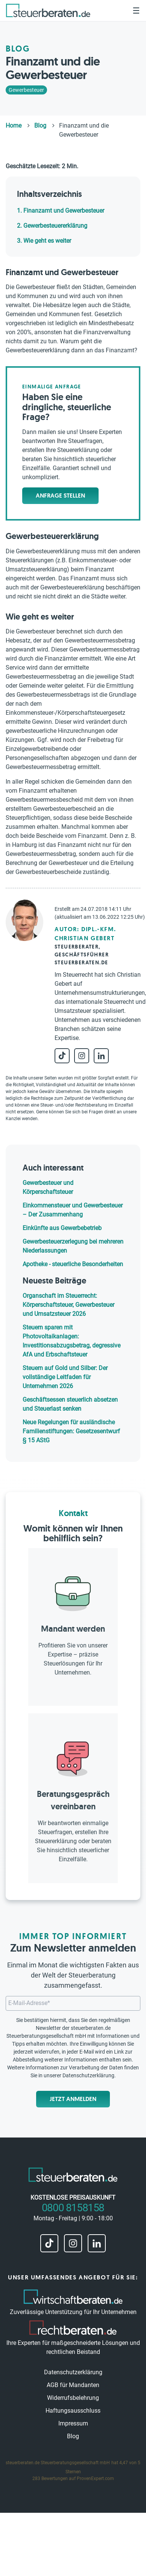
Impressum (73, 2423)
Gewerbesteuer (26, 90)
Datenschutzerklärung (88, 2075)
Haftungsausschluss (73, 2410)
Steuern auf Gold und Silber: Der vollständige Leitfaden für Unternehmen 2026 (65, 1377)
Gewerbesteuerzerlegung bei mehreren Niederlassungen (73, 1246)
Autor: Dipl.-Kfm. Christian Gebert (85, 933)
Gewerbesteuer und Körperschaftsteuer (48, 1187)
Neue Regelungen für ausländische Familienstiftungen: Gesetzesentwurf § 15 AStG (71, 1431)
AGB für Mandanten (73, 2385)
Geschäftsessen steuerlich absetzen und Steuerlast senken (70, 1404)
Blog (73, 2436)
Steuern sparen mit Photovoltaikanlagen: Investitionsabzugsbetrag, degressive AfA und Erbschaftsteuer (71, 1341)
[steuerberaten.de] (48, 10)
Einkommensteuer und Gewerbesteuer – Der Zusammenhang (73, 1210)
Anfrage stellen (60, 495)
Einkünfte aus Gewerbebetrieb (62, 1228)
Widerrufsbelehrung (73, 2397)
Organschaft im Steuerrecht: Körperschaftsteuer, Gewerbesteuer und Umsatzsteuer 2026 (68, 1304)
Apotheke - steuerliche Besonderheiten (73, 1264)
